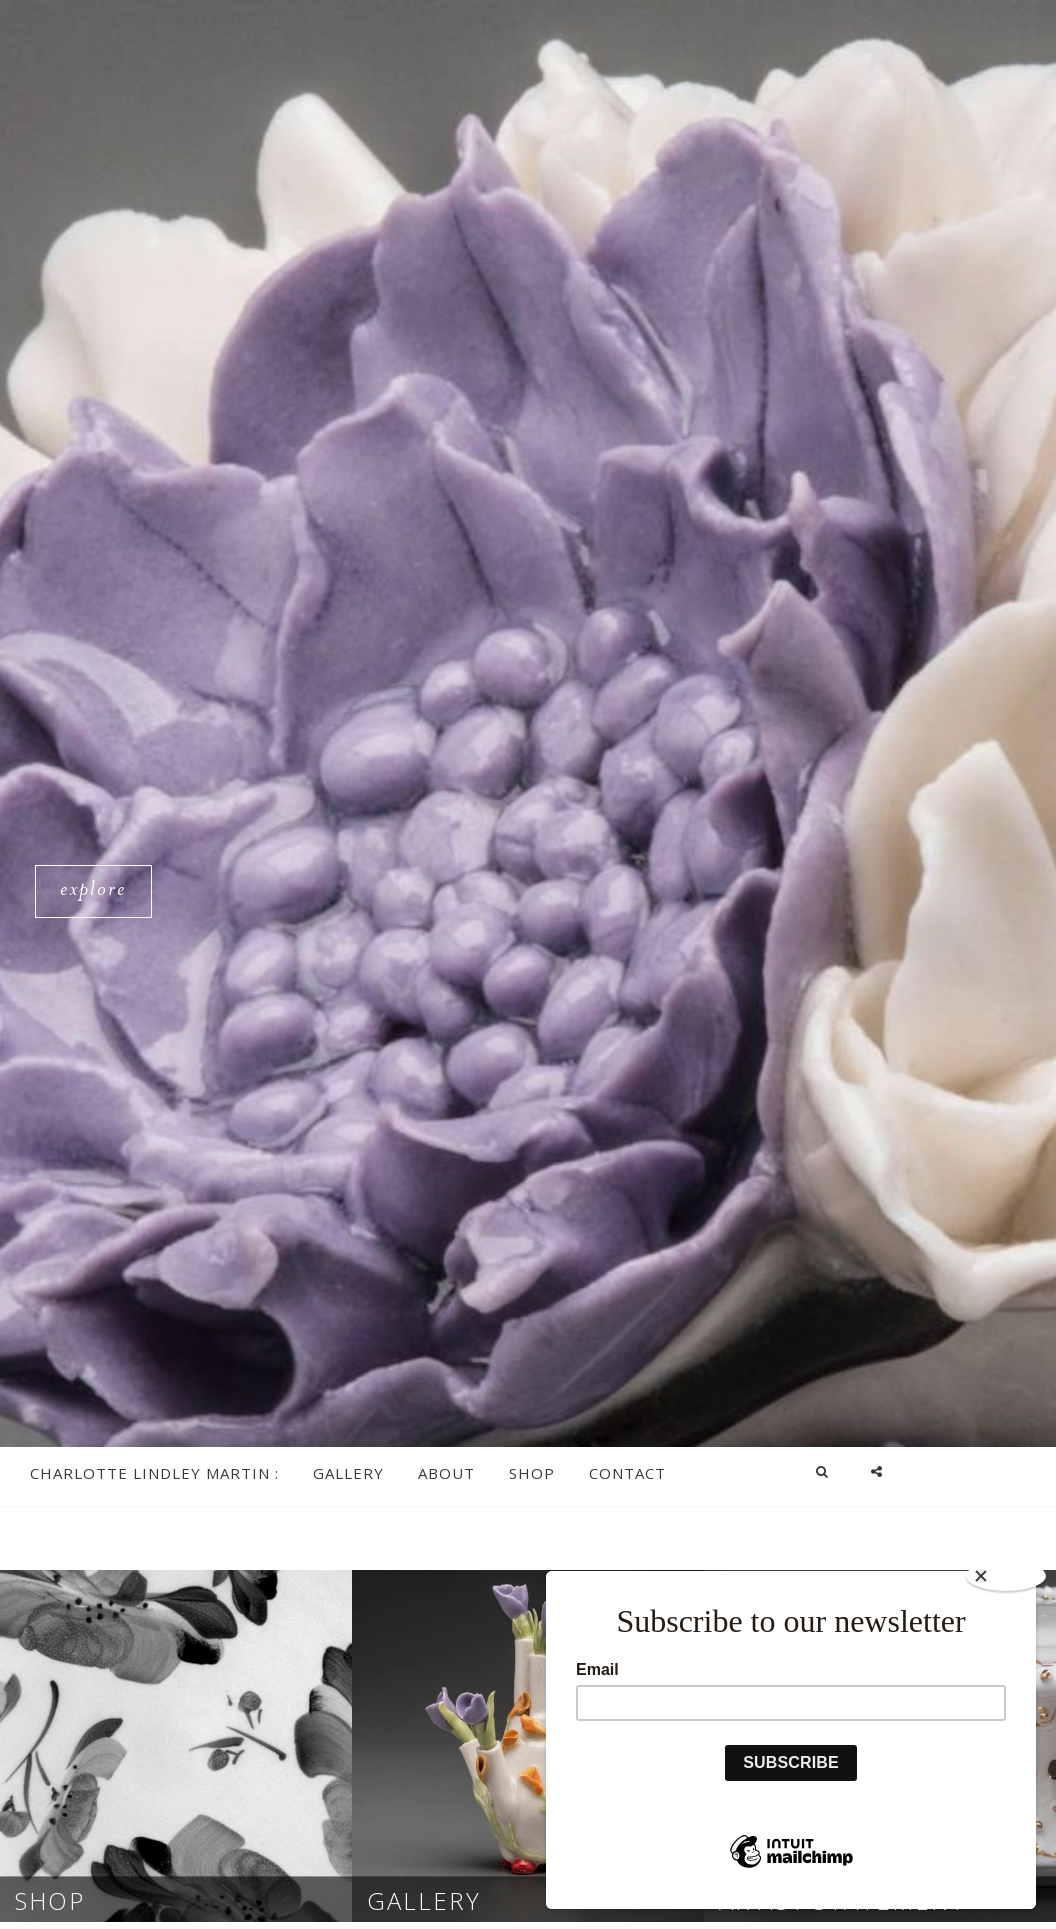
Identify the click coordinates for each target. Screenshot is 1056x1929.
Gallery (348, 1473)
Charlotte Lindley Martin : (154, 1473)
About (446, 1473)
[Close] (1006, 1576)
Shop (532, 1473)
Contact (627, 1473)
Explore (101, 893)
